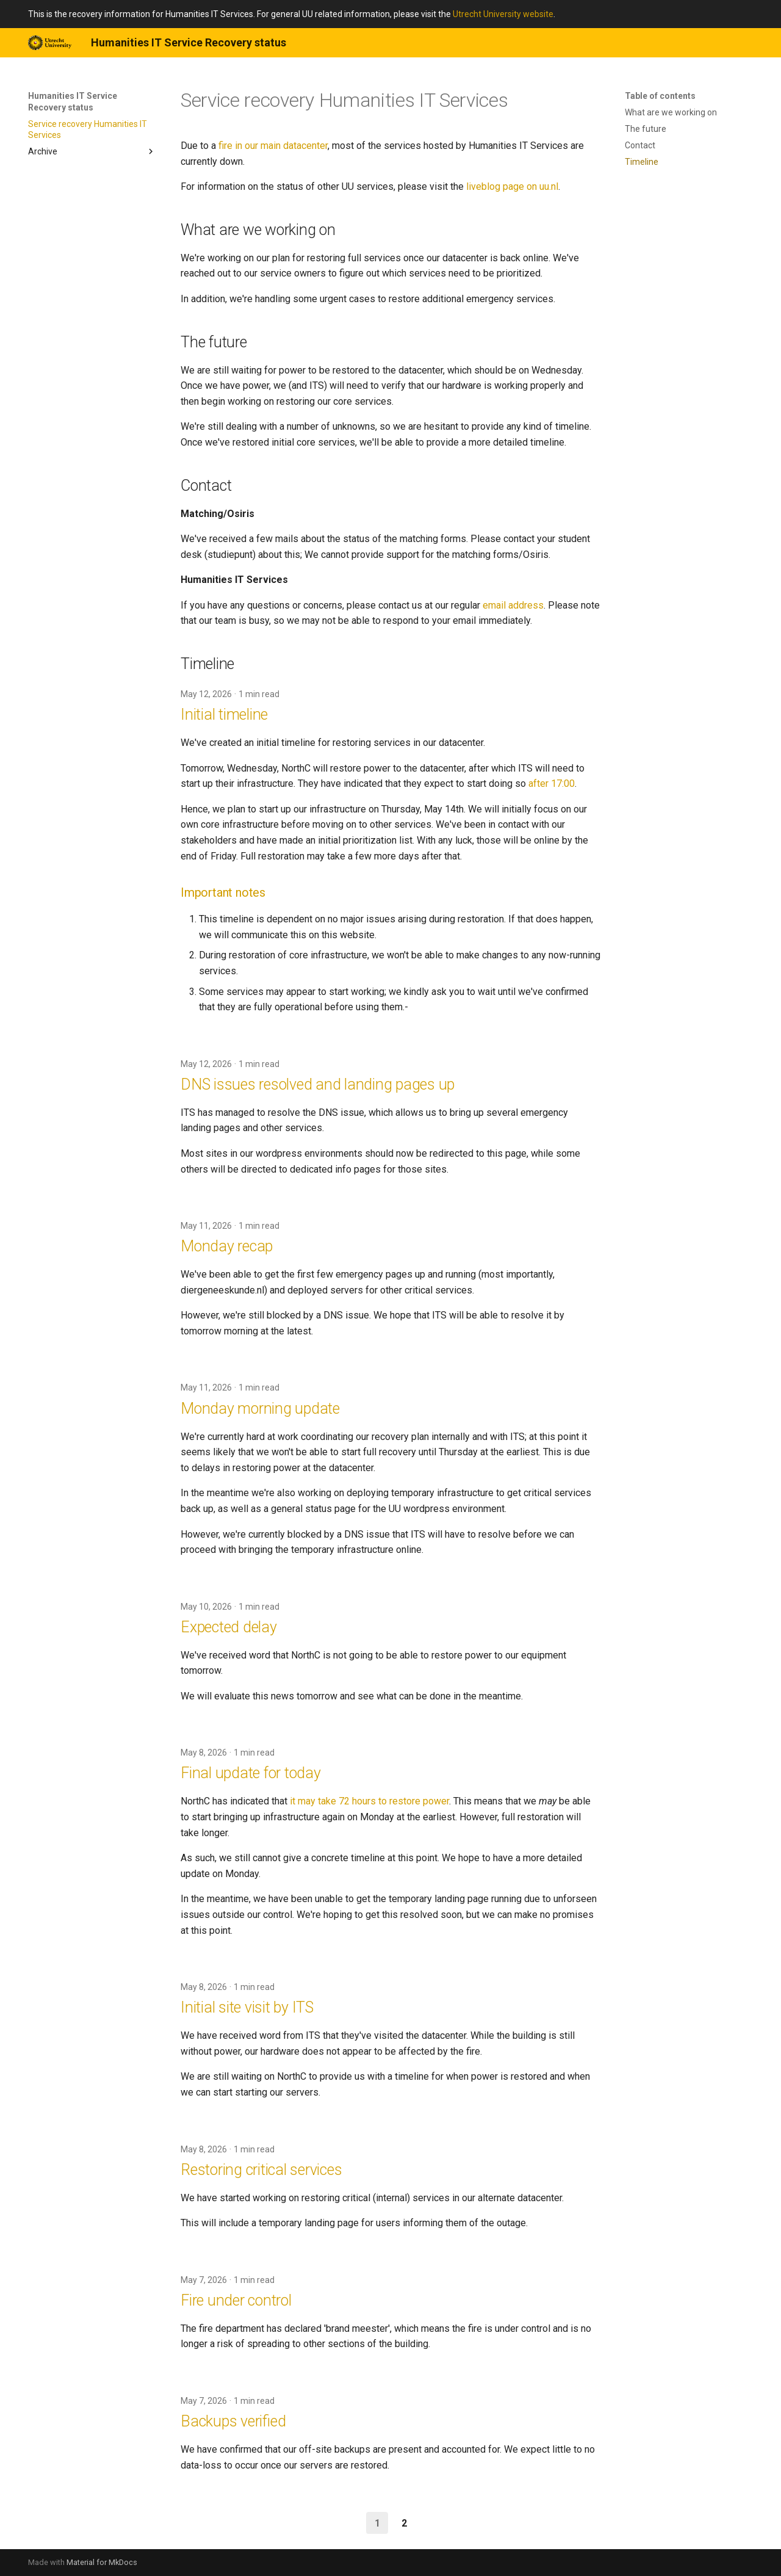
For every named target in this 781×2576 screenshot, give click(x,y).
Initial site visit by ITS (247, 2007)
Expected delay (229, 1627)
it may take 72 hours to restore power (369, 1801)
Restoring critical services (261, 2170)
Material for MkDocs (102, 2562)
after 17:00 (551, 783)
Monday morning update (260, 1408)
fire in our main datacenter (273, 145)
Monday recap (227, 1246)
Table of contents (660, 96)
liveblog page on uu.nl (512, 186)
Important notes (223, 892)
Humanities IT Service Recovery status (72, 101)
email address (513, 605)
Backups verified (233, 2421)
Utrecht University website (503, 14)
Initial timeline (224, 714)
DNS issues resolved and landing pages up (318, 1084)
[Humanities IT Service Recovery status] (49, 43)
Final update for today (251, 1773)
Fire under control (236, 2300)
